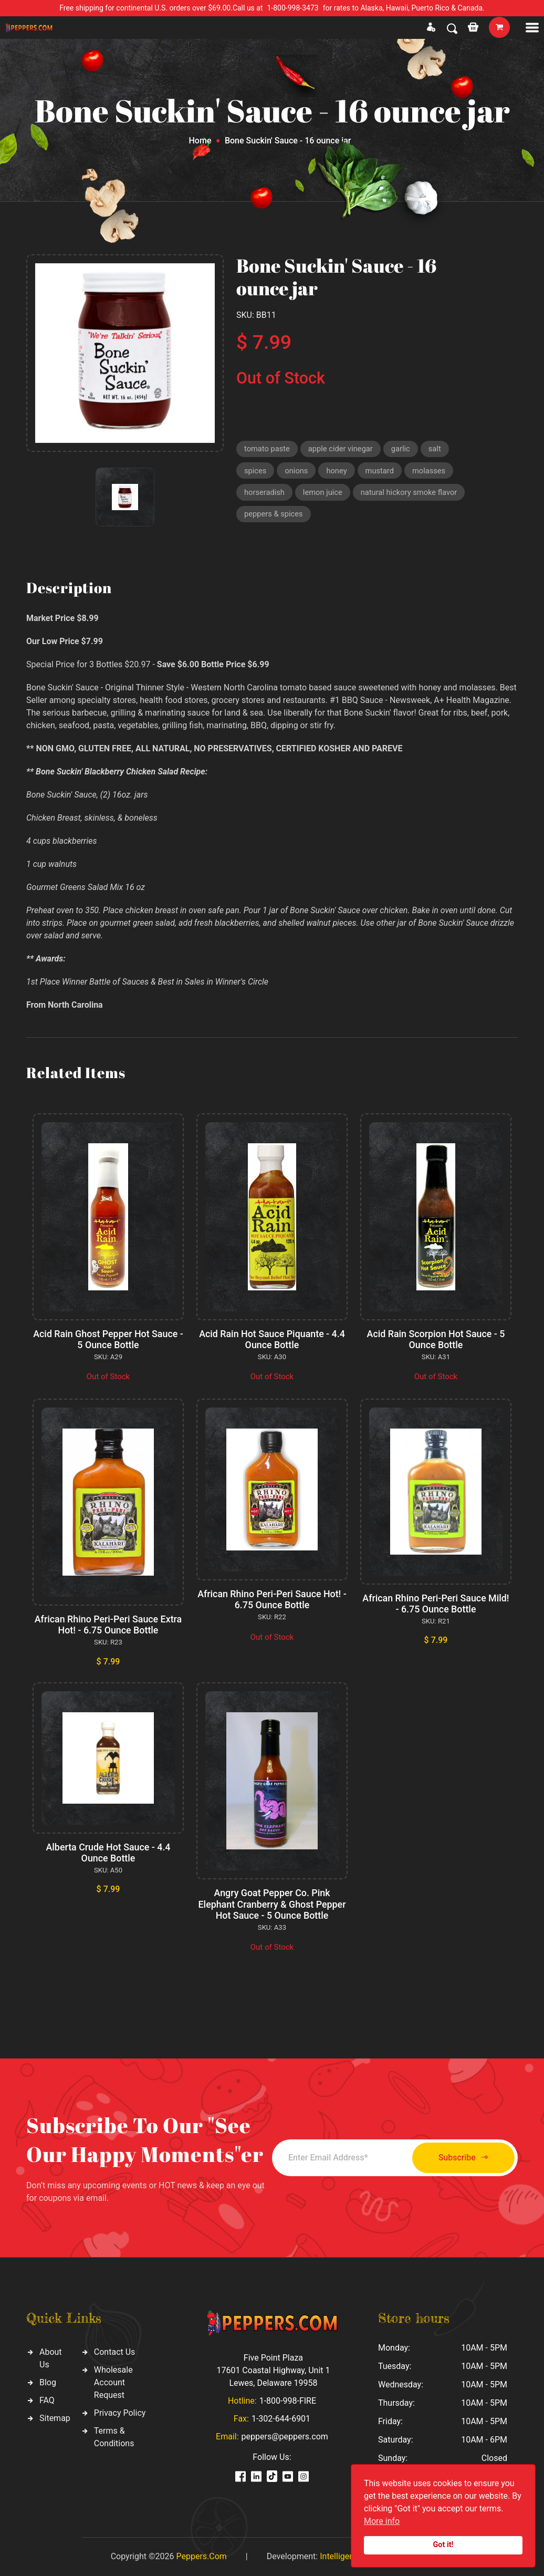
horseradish (265, 494)
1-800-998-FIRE (287, 2401)
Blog (47, 2382)
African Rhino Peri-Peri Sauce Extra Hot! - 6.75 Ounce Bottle (108, 1624)
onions (297, 471)
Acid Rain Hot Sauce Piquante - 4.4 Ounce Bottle (272, 1339)
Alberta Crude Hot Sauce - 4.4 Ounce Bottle (108, 1853)
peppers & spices (274, 516)
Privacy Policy (120, 2413)
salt (438, 449)
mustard (381, 471)
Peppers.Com (201, 2556)
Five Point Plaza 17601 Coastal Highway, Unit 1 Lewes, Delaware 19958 (273, 2370)
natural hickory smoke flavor (411, 494)
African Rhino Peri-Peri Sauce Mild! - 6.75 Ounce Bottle (436, 1603)
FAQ (47, 2400)
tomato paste (267, 449)
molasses (431, 471)
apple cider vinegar (342, 449)
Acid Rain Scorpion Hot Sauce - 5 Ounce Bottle (435, 1339)
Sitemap (54, 2418)
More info (382, 2521)
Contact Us (114, 2352)
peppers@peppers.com (285, 2436)
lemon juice (324, 494)
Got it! (443, 2544)
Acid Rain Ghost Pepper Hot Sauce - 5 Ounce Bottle (108, 1339)
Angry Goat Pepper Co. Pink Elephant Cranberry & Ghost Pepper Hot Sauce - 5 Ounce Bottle (272, 1904)
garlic (403, 449)
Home (200, 141)
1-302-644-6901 (281, 2419)
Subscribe (460, 2157)
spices (255, 471)
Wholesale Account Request (113, 2382)
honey (337, 471)
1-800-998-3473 (293, 8)
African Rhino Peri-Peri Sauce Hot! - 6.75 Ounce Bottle (272, 1599)
